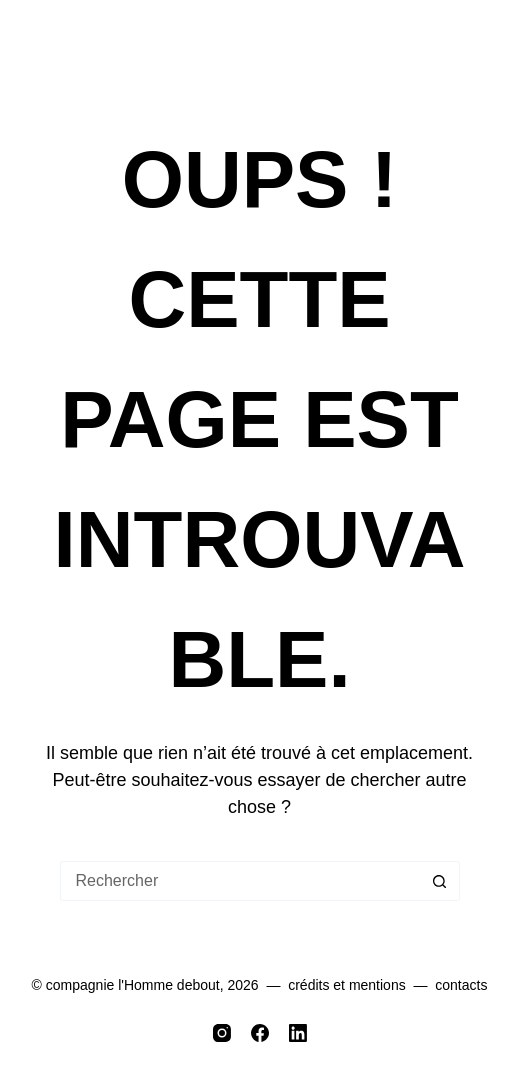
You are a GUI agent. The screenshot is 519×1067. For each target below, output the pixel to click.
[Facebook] (260, 1033)
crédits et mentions (347, 985)
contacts (461, 985)
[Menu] (480, 42)
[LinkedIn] (298, 1033)
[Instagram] (222, 1033)
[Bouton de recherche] (440, 881)
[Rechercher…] (240, 881)
